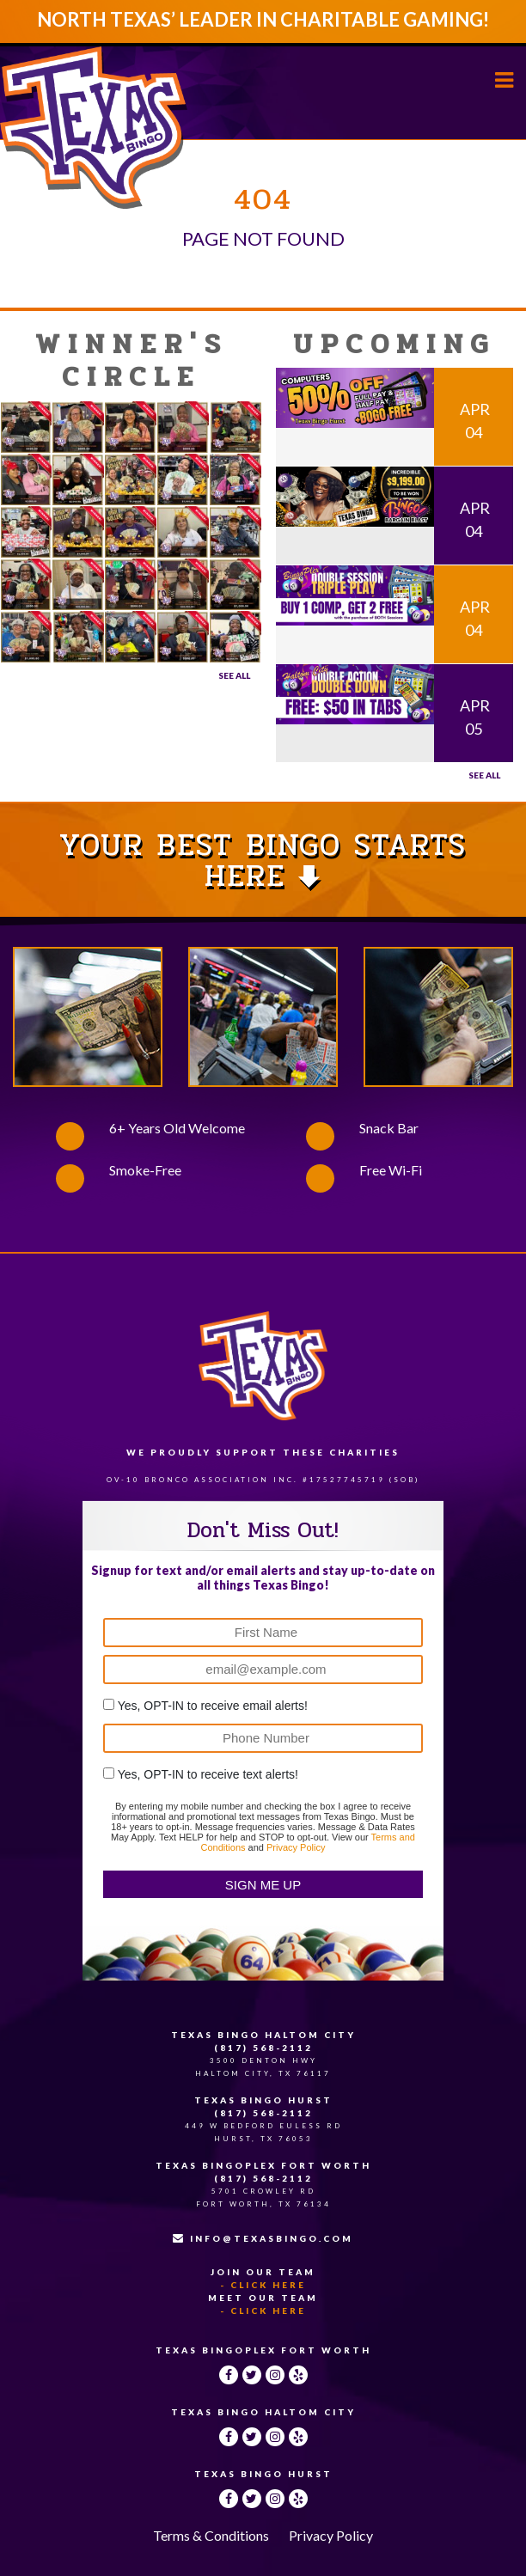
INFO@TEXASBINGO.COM (263, 2238)
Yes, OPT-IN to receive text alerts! (208, 1774)
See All (234, 675)
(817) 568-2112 (263, 2047)
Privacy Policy (295, 1847)
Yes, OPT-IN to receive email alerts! (213, 1705)
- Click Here (263, 2285)
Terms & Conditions (211, 2535)
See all (484, 775)
